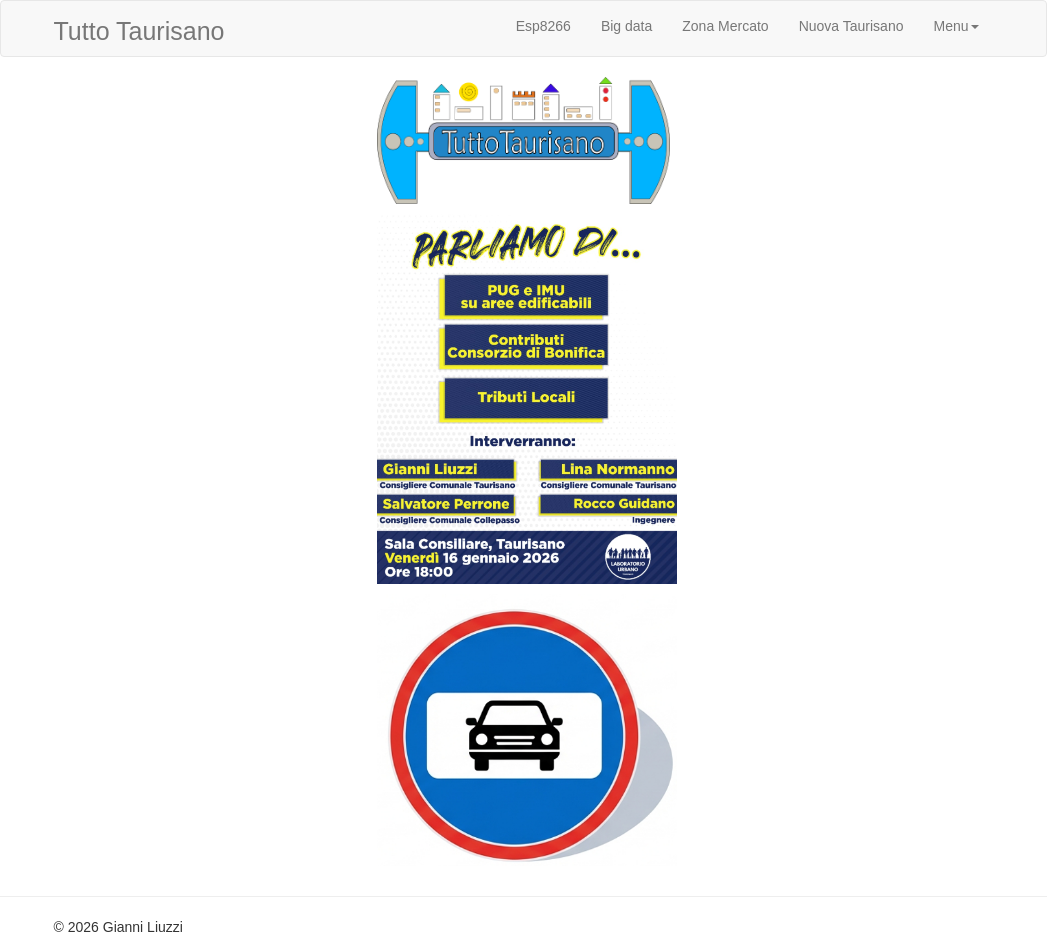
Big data (626, 26)
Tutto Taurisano (139, 31)
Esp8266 (543, 26)
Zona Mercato (725, 26)
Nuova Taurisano (851, 26)
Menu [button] (955, 26)
